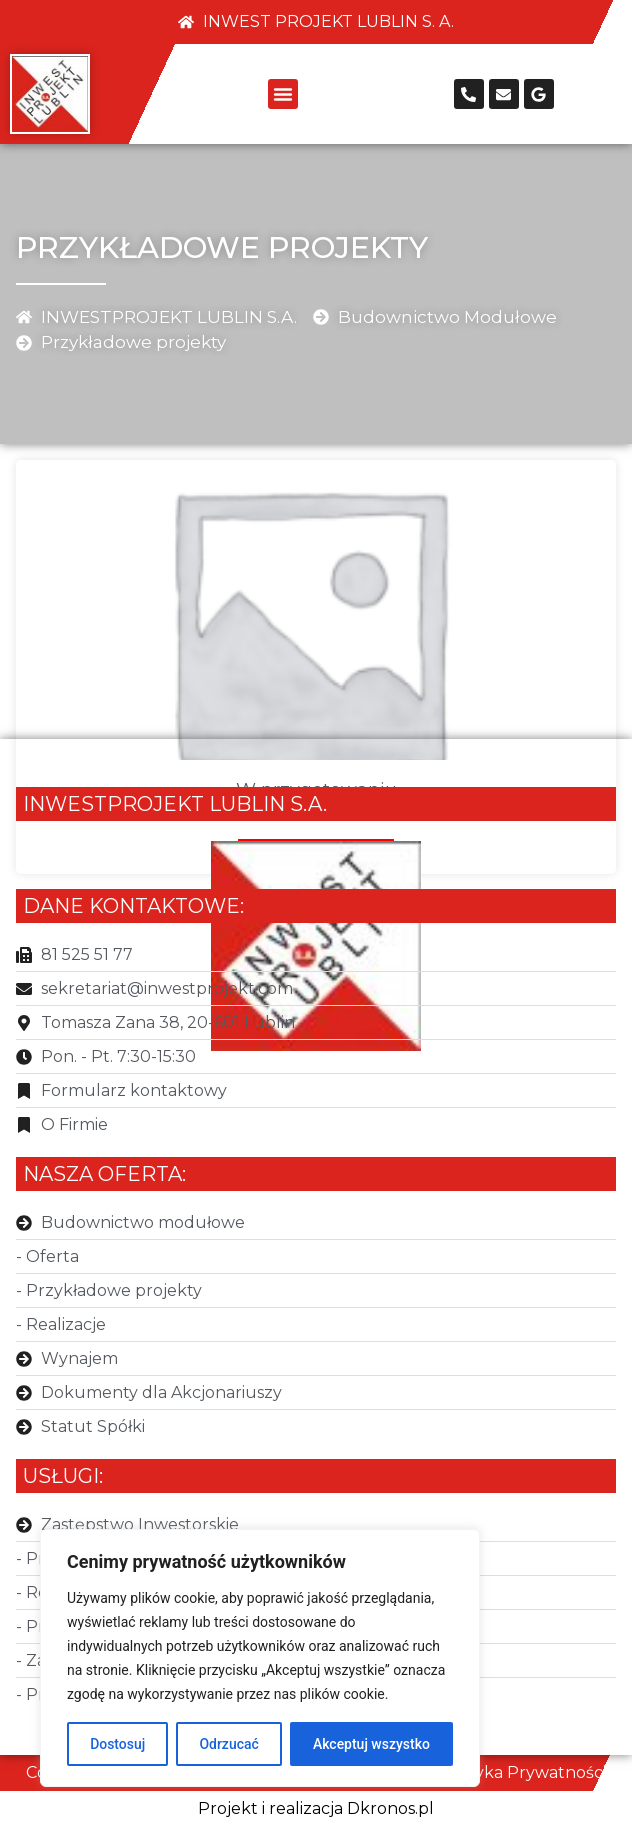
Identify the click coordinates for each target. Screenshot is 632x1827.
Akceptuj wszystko (371, 1744)
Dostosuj (117, 1744)
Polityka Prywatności (522, 1772)
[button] (283, 94)
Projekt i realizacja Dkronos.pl (316, 1808)
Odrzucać (228, 1744)
